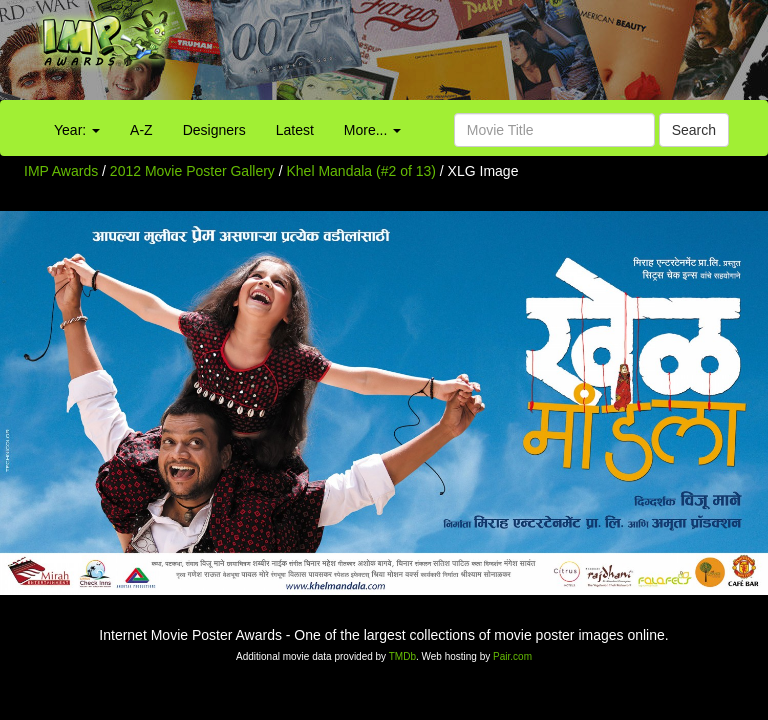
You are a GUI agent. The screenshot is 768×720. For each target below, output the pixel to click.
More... (372, 130)
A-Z (141, 130)
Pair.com (512, 656)
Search (694, 130)
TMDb (402, 656)
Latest (295, 130)
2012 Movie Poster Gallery (192, 171)
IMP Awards (61, 171)
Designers (214, 130)
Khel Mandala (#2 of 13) (361, 171)
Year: (77, 130)
